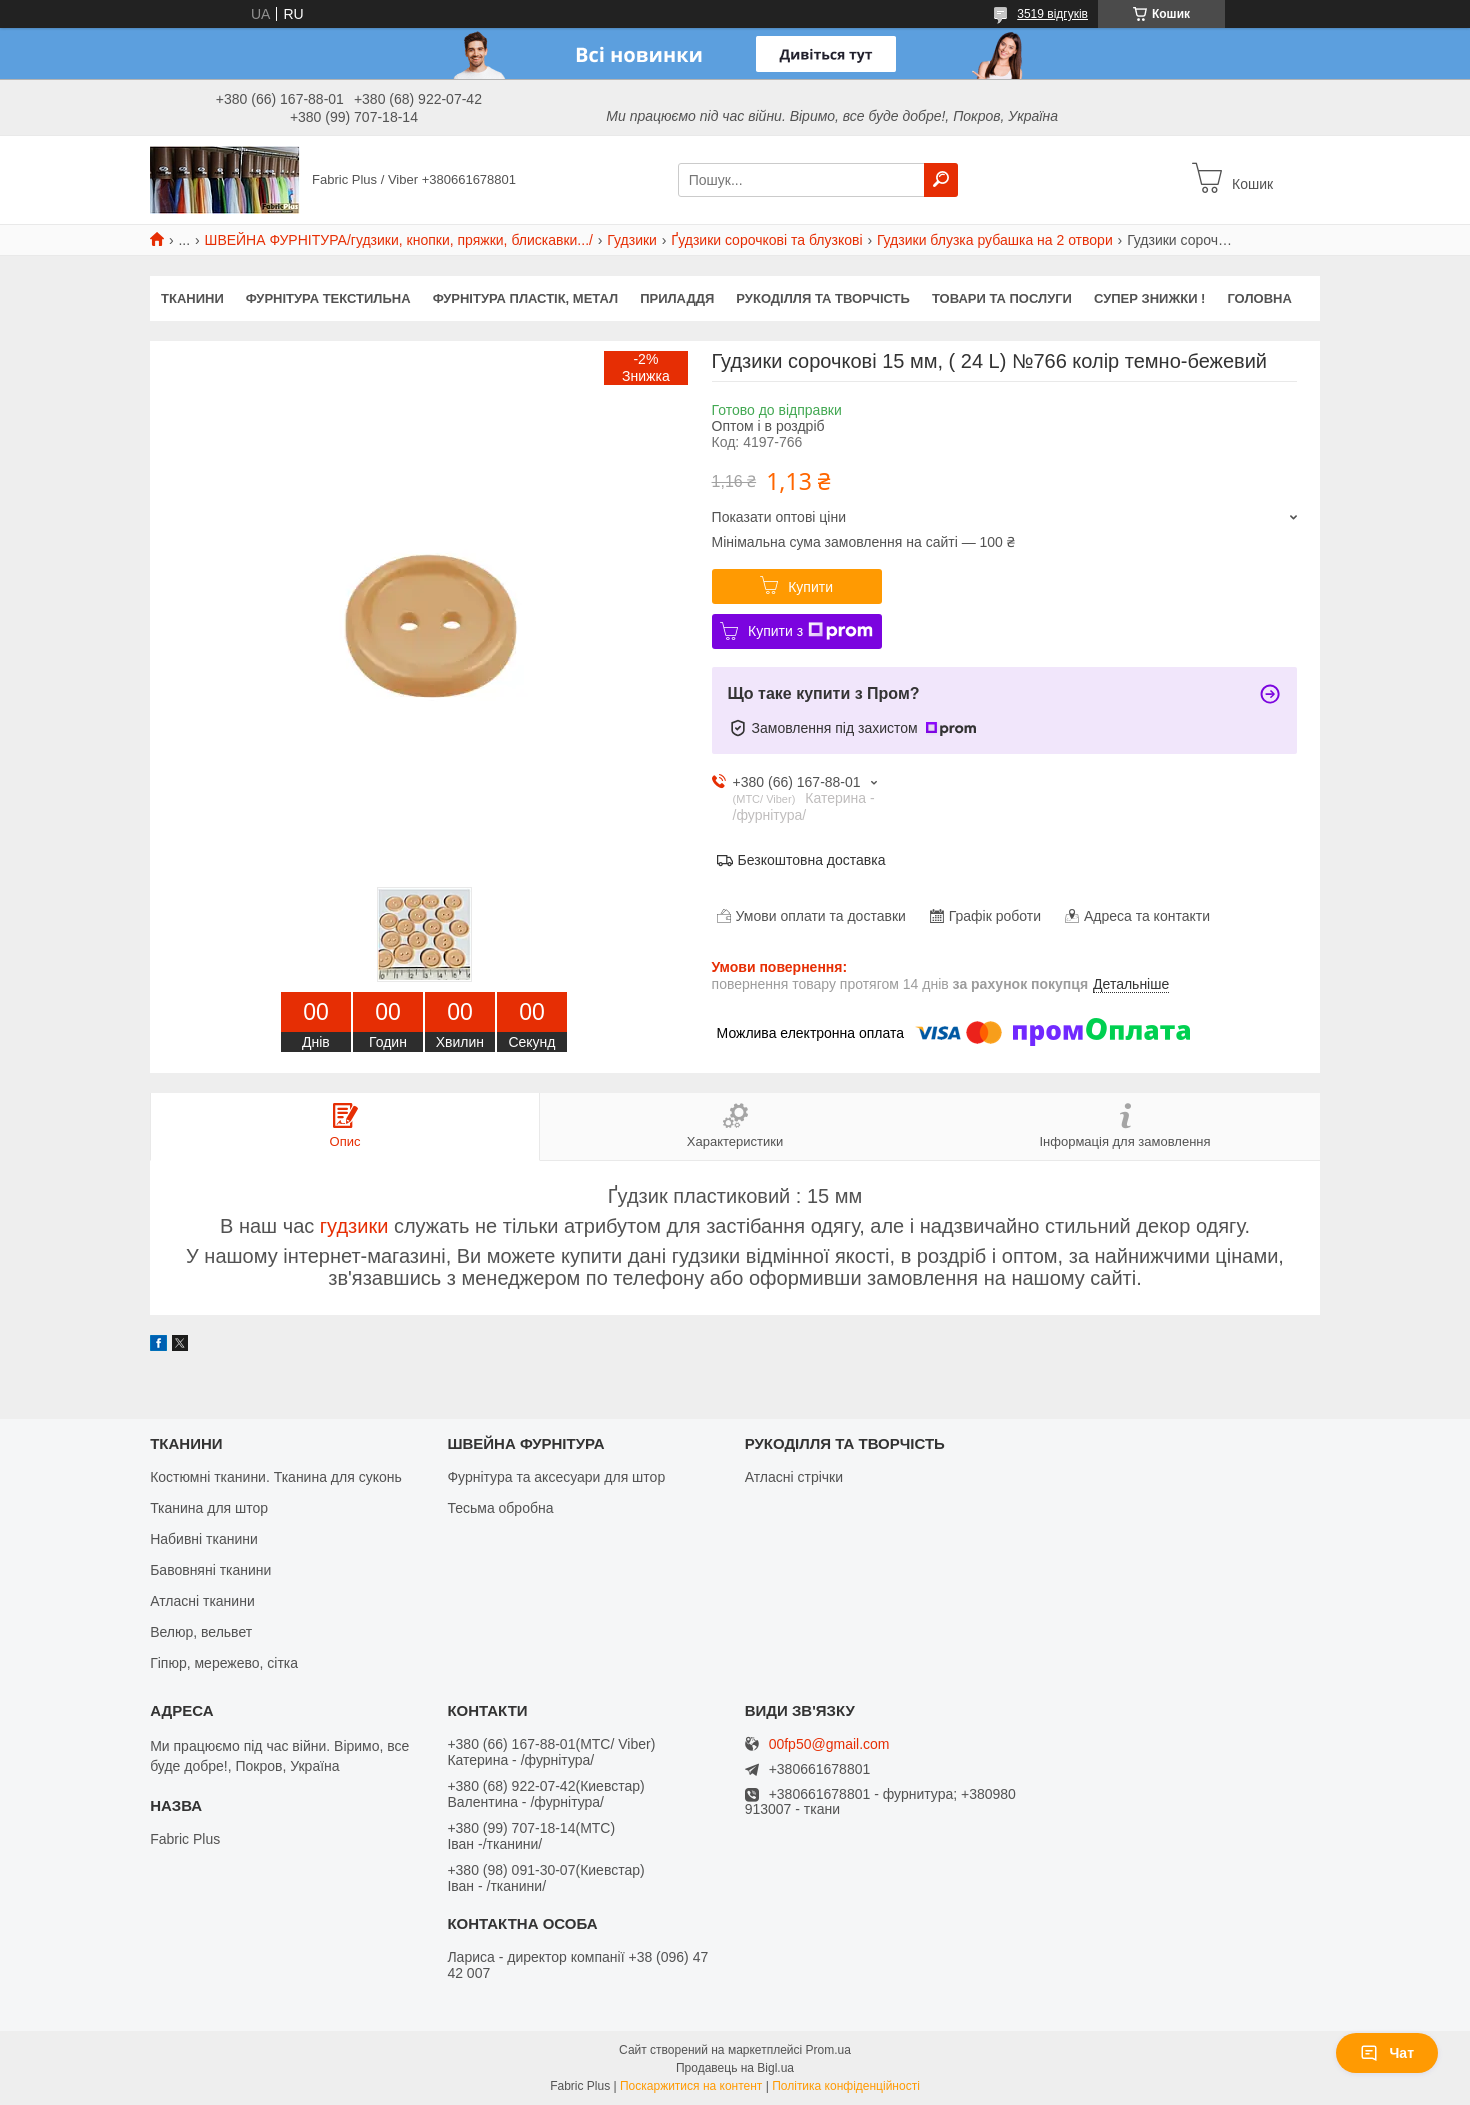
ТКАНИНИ (192, 298)
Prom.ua (828, 2050)
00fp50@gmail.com (829, 1744)
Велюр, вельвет (201, 1632)
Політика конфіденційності (846, 2086)
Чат (1387, 2053)
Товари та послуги (1002, 298)
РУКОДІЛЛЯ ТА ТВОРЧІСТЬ (823, 298)
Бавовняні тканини (210, 1570)
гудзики (354, 1226)
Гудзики (632, 240)
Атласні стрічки (794, 1477)
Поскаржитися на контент (691, 2086)
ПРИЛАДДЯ (677, 298)
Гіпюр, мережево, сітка (224, 1663)
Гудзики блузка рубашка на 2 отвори (995, 240)
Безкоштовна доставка (812, 860)
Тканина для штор (209, 1508)
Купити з (810, 631)
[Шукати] (941, 180)
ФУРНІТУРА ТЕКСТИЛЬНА (328, 298)
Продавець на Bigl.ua (735, 2068)
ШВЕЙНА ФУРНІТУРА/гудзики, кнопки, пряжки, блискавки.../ (399, 240)
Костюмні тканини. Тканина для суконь (276, 1477)
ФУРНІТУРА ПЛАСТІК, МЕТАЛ (526, 298)
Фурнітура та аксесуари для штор (556, 1477)
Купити (810, 587)
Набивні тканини (204, 1539)
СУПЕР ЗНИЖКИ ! (1149, 298)
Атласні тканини (202, 1601)
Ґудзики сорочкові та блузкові (766, 240)
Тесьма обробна (500, 1508)
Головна (1259, 298)
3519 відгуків (1052, 14)
